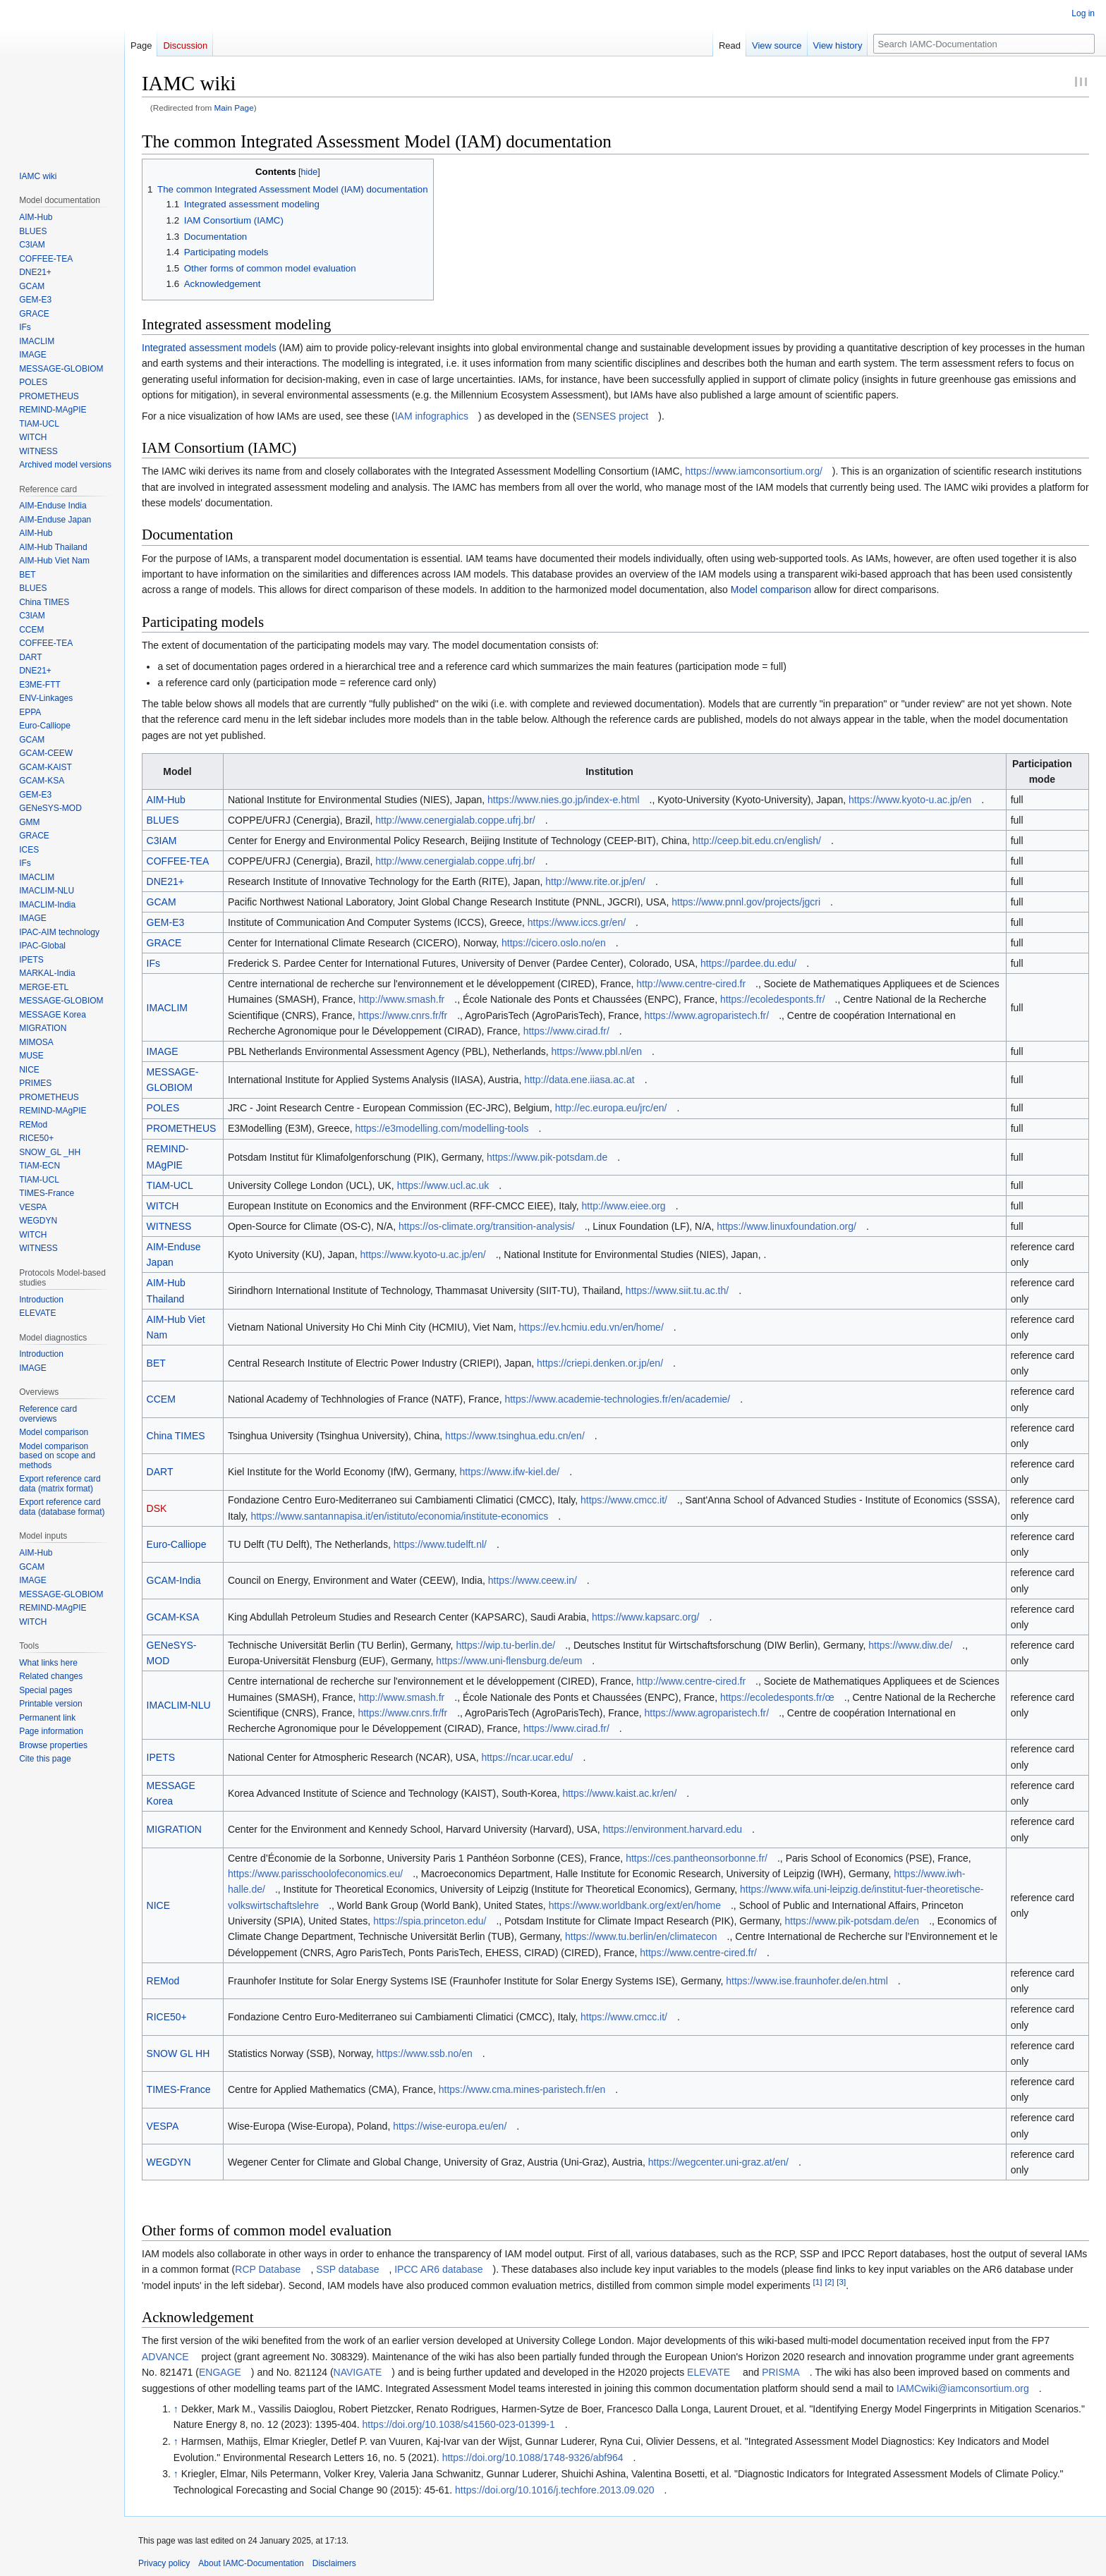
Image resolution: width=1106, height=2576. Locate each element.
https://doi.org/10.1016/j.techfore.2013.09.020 (555, 2490)
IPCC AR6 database (438, 2269)
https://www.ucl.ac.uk (443, 1185)
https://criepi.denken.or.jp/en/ (600, 1363)
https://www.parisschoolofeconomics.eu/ (315, 1873)
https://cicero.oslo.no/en (554, 942)
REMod (163, 1980)
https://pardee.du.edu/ (748, 963)
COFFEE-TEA (178, 861)
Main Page (234, 107)
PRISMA (781, 2372)
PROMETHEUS (182, 1128)
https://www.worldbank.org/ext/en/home (635, 1905)
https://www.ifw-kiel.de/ (510, 1471)
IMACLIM (167, 1007)
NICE (158, 1905)
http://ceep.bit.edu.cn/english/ (757, 840)
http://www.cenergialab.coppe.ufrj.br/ (455, 820)
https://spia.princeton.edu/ (429, 1921)
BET (156, 1363)
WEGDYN (169, 2162)
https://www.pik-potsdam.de (547, 1157)
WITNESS (169, 1226)
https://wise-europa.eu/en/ (449, 2126)
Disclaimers (334, 2563)
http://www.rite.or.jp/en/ (595, 881)
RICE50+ (167, 2016)
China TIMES (176, 1435)
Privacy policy (164, 2563)
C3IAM (162, 840)
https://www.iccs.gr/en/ (577, 922)
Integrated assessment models (209, 347)
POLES (163, 1107)
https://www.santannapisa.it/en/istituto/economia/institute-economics (399, 1516)
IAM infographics (431, 416)
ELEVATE (708, 2372)
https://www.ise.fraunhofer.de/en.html (807, 1980)
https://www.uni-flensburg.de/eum (509, 1660)
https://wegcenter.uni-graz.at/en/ (718, 2162)
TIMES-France (179, 2089)
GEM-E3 (166, 922)
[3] (841, 2281)
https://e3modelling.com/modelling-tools (442, 1128)
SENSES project (612, 416)
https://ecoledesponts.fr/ (772, 999)
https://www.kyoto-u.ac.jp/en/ (422, 1254)
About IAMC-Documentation (250, 2563)
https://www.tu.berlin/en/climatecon (641, 1936)
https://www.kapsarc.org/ (646, 1617)
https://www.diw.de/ (910, 1645)
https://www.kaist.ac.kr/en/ (619, 1793)
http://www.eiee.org (624, 1205)
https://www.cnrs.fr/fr (402, 1015)
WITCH (163, 1205)
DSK (157, 1508)
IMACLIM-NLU (179, 1705)
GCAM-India (174, 1580)
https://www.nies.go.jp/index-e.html (563, 799)
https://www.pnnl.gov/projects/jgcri (746, 902)
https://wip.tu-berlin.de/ (505, 1645)
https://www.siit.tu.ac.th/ (677, 1290)
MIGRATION (174, 1829)
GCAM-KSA (173, 1617)
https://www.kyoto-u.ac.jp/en (910, 799)
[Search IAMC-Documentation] (984, 44)
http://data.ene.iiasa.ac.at (579, 1079)
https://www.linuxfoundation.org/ (786, 1226)
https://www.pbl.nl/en (597, 1051)
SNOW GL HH (178, 2053)
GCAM (161, 902)
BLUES (163, 820)
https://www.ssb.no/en (425, 2053)
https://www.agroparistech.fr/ (707, 1015)
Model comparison (771, 589)
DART (160, 1471)
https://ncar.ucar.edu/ (527, 1757)
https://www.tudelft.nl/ (440, 1544)
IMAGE (162, 1051)
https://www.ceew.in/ (532, 1580)
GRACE (164, 942)
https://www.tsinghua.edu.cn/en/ (515, 1435)
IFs (153, 963)
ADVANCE (165, 2356)
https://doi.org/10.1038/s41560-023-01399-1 (459, 2424)
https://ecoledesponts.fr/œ (777, 1697)
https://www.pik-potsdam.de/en (851, 1921)
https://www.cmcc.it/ (624, 1500)
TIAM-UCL (170, 1185)
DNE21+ (165, 881)
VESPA (163, 2126)
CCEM (161, 1399)
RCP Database (267, 2269)
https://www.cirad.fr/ (566, 1031)
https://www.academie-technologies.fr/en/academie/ (617, 1399)
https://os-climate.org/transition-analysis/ (487, 1226)
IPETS (161, 1757)
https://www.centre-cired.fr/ (698, 1952)
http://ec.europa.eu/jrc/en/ (611, 1107)
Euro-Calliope (177, 1544)
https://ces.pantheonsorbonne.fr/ (696, 1858)
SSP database (347, 2269)
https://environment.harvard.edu (672, 1829)
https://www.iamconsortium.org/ (753, 471)
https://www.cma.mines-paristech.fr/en (522, 2089)
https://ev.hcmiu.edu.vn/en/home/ (591, 1327)
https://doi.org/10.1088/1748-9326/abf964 (533, 2457)
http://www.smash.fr (401, 999)
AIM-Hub (166, 799)
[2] (829, 2281)
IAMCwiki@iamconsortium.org (963, 2388)
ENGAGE (220, 2372)
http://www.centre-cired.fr (691, 983)
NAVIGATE (358, 2372)
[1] (817, 2281)
